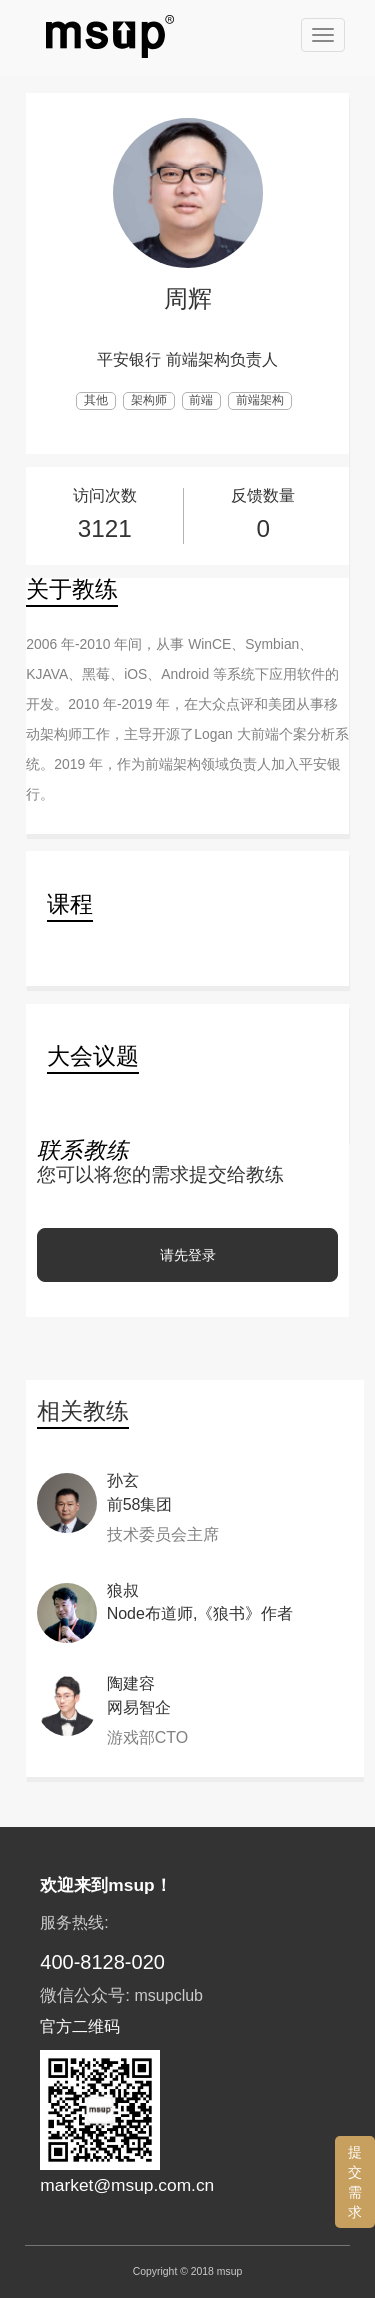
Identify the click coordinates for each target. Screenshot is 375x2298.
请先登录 (188, 1255)
